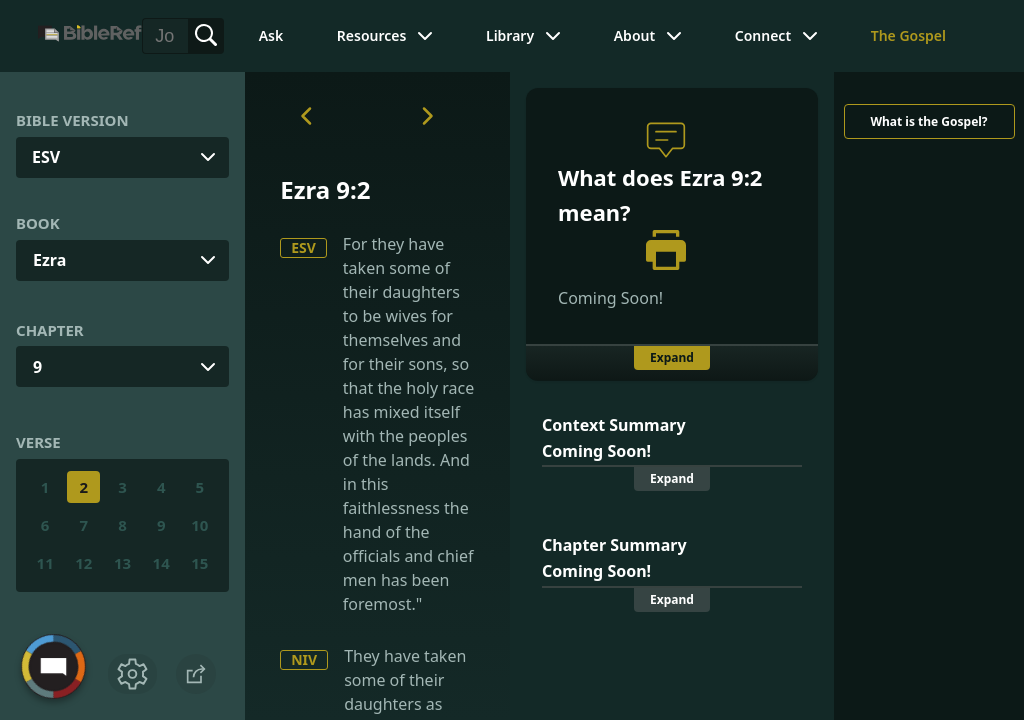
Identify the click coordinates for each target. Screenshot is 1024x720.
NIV (304, 659)
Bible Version (72, 120)
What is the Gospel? (928, 121)
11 (45, 563)
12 (83, 563)
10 (199, 525)
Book (38, 223)
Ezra (49, 260)
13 (122, 563)
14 (161, 563)
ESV (303, 247)
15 (199, 563)
